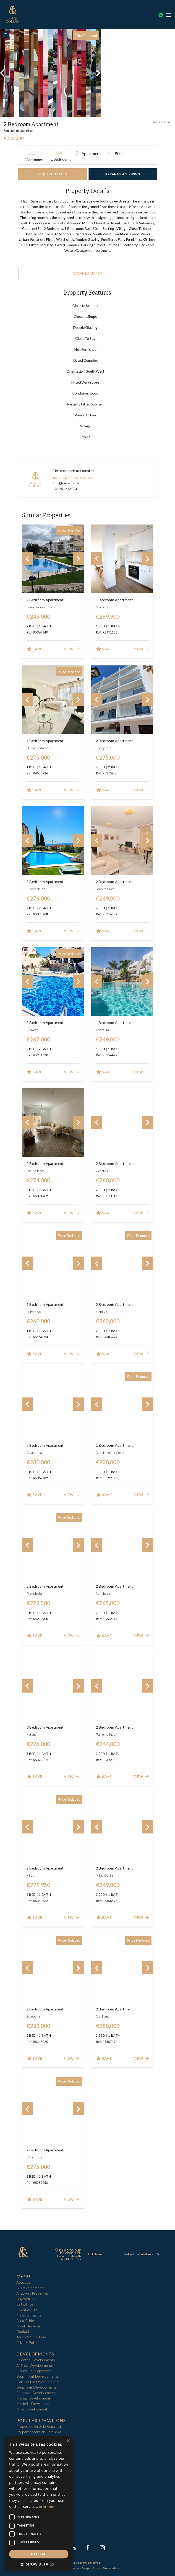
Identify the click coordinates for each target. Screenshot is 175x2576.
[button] (38, 2564)
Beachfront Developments (37, 2376)
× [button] (68, 2441)
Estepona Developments (36, 2392)
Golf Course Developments (37, 2381)
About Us (23, 2282)
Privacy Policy (27, 2342)
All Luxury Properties (32, 2293)
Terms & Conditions (31, 2337)
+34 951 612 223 (65, 489)
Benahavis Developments (36, 2387)
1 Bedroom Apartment (114, 599)
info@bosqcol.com (66, 483)
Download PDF (87, 273)
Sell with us (24, 2304)
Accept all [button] (38, 2554)
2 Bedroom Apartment (45, 599)
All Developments (30, 2287)
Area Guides (26, 2320)
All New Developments (34, 2365)
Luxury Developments (33, 2370)
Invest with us (27, 2309)
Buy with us (25, 2298)
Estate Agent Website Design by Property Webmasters (87, 2568)
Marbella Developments (35, 2403)
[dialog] (39, 2503)
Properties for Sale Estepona (39, 2432)
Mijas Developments (32, 2409)
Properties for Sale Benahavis (39, 2426)
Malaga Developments (34, 2398)
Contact (22, 2331)
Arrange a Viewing (122, 174)
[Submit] (156, 2254)
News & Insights (28, 2315)
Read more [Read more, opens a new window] (46, 2507)
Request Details (52, 174)
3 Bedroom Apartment (45, 1727)
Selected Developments (35, 2360)
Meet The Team (28, 2326)
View (71, 649)
